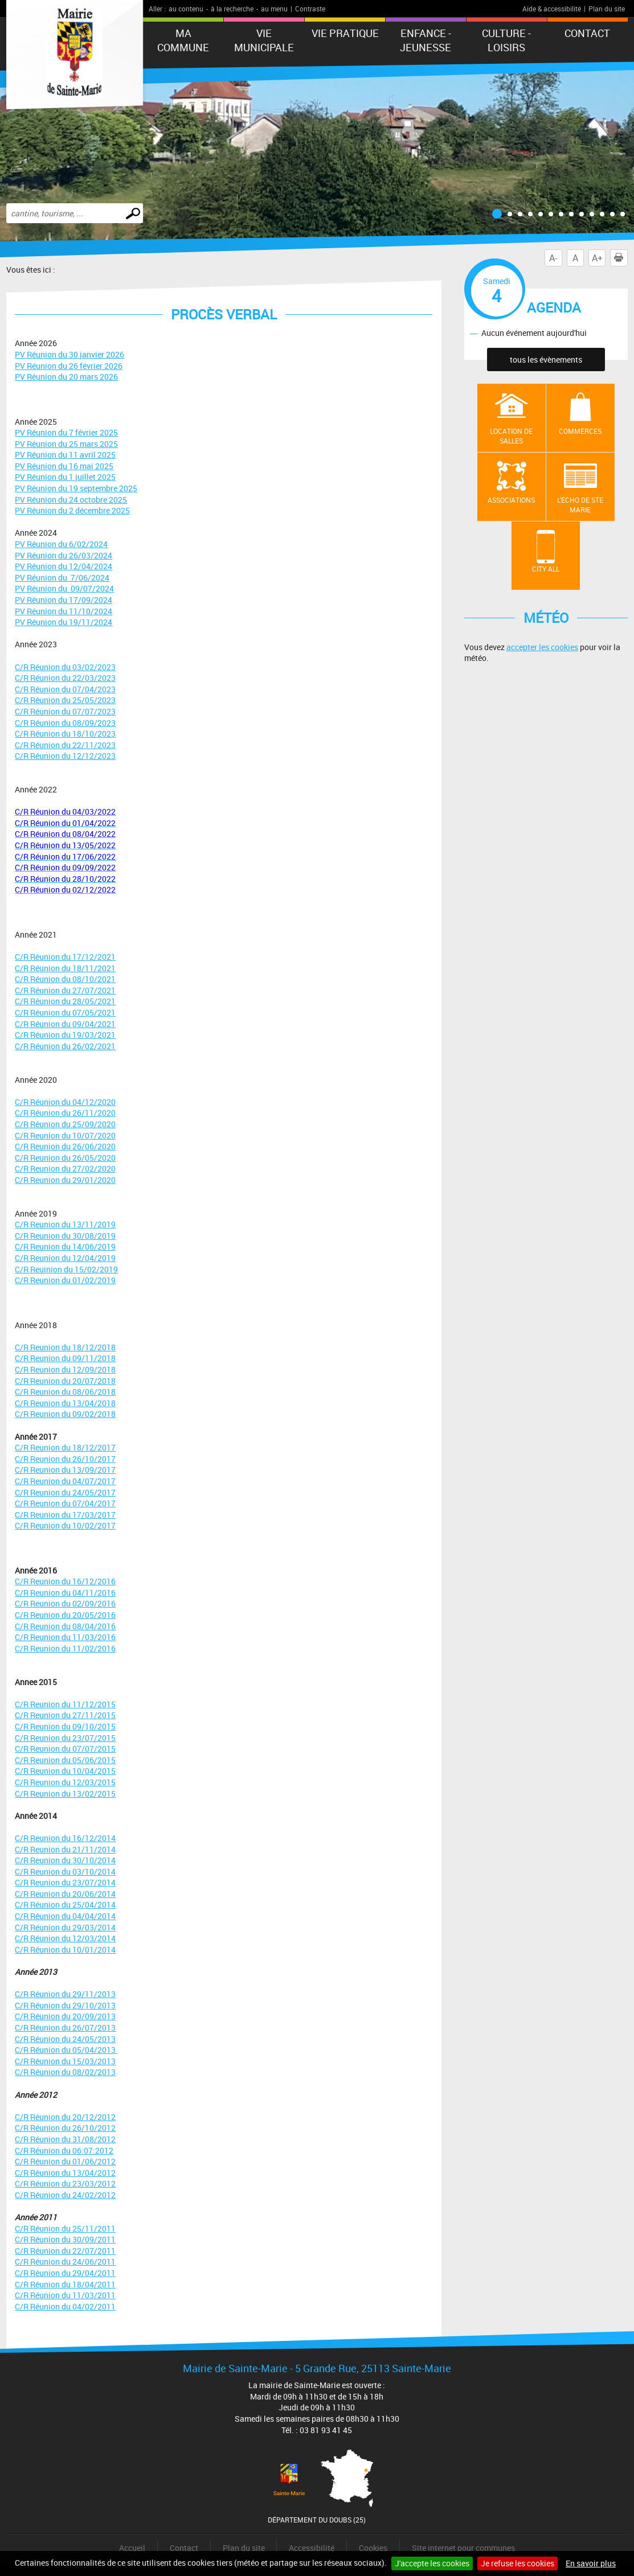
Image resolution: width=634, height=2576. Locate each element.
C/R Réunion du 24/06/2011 (65, 2261)
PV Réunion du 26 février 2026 (68, 365)
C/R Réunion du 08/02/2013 (65, 2071)
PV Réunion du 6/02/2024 (61, 544)
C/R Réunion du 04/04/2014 (65, 1916)
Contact (587, 33)
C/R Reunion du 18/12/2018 (65, 1347)
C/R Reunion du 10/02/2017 (65, 1525)
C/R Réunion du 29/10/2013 (65, 2005)
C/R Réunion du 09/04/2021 (65, 1023)
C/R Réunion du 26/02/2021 (65, 1046)
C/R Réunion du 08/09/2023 (65, 722)
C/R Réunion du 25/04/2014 (65, 1904)
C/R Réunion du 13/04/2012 (65, 2172)
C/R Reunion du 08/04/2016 (65, 1626)
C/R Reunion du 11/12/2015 (65, 1704)
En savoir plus (591, 2563)
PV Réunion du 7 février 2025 (66, 432)
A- (553, 258)
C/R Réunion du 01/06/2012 (65, 2161)
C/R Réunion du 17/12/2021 (65, 956)
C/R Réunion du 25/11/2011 (65, 2228)
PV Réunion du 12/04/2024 (63, 566)
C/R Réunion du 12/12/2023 (65, 755)
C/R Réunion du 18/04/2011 (65, 2284)
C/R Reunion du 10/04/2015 (65, 1770)
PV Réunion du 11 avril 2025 (65, 454)
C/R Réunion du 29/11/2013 (65, 1994)
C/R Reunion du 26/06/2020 (65, 1146)
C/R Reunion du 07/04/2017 (65, 1503)
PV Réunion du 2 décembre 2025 (72, 510)
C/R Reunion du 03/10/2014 (65, 1871)
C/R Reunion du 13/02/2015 (65, 1793)
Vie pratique (345, 33)
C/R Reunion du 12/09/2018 (65, 1369)
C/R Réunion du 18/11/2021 (65, 968)
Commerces (580, 431)
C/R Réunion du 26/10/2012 (65, 2127)
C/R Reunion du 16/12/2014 (65, 1838)
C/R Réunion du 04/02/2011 (65, 2306)
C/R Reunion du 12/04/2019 (65, 1257)
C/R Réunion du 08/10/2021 (65, 978)
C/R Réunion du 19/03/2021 (65, 1034)
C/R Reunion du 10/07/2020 (65, 1135)
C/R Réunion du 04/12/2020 (65, 1101)
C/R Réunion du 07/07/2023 (65, 711)
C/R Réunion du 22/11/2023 (65, 744)
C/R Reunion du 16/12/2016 (65, 1581)
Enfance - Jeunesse (425, 40)
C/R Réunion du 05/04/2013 (66, 2049)
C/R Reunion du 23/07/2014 (65, 1882)
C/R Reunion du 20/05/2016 (65, 1614)
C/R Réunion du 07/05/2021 (65, 1012)
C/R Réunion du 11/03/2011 (65, 2295)
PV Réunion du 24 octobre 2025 (71, 499)
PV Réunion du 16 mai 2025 (64, 466)
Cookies (373, 2547)
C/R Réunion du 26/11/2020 (65, 1112)
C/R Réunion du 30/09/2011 (65, 2239)
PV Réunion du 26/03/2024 (63, 555)
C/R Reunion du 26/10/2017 (65, 1458)
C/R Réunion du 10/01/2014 (65, 1949)
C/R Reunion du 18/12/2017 (65, 1447)
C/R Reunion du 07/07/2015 (65, 1748)
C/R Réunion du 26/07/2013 (65, 2027)
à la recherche (232, 8)
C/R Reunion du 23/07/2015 (65, 1737)
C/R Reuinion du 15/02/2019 (66, 1269)
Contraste (310, 8)
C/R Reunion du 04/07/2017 (65, 1481)
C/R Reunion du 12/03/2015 (65, 1782)
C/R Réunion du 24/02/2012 (65, 2194)
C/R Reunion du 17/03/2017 (65, 1514)
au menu (274, 8)
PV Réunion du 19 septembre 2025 (76, 488)
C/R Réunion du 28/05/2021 (65, 1001)
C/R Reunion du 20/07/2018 (65, 1380)
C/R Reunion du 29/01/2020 (65, 1179)
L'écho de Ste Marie (580, 504)
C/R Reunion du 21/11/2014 (65, 1849)
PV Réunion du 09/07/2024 (64, 588)
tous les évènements (546, 359)
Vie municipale (264, 40)
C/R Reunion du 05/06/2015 (65, 1760)
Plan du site (606, 8)
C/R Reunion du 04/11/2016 (65, 1592)
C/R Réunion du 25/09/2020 (65, 1124)
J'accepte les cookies (432, 2563)
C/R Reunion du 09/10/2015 (65, 1726)
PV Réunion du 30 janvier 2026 (69, 354)
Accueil (132, 2547)
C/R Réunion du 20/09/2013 (65, 2016)
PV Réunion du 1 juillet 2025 (65, 476)
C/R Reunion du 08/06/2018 (65, 1391)
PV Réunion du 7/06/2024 (62, 577)
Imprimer (621, 258)
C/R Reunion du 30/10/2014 (65, 1860)
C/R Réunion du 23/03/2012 (65, 2183)
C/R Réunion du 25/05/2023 (65, 700)
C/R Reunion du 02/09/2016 (65, 1603)
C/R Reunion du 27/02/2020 (65, 1168)
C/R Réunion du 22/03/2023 (65, 677)
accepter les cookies (542, 647)
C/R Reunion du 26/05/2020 (65, 1157)
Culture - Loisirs (506, 40)
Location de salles (511, 435)
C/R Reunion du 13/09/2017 (65, 1469)
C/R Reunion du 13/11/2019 (65, 1224)
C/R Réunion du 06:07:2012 (64, 2150)
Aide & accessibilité (551, 8)
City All (545, 568)
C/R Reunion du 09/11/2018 (65, 1358)
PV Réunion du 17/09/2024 (63, 599)
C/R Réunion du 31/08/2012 (65, 2139)
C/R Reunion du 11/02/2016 (65, 1648)
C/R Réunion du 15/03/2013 (65, 2061)
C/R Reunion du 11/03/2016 (65, 1637)
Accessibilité (311, 2547)
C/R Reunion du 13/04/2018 (65, 1403)
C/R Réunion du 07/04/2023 (65, 689)
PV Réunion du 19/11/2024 (63, 622)
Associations (511, 499)
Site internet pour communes (463, 2547)
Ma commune (183, 40)
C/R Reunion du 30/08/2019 (65, 1235)
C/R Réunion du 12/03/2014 (65, 1938)
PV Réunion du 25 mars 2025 (66, 443)
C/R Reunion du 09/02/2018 (65, 1413)
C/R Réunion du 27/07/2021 (65, 990)
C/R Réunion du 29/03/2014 (65, 1927)
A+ (597, 258)
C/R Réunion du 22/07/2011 (65, 2250)
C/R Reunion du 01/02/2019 (65, 1280)
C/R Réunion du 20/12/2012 (65, 2116)
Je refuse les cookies (517, 2563)
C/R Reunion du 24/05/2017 (65, 1492)
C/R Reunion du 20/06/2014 (65, 1893)
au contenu (186, 8)
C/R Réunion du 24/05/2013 (65, 2038)
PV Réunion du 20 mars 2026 (66, 376)
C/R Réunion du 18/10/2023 (65, 733)
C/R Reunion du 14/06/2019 (65, 1246)
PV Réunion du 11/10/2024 (63, 611)
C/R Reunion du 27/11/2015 (65, 1715)
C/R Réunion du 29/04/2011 (65, 2272)
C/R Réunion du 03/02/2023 (65, 667)
